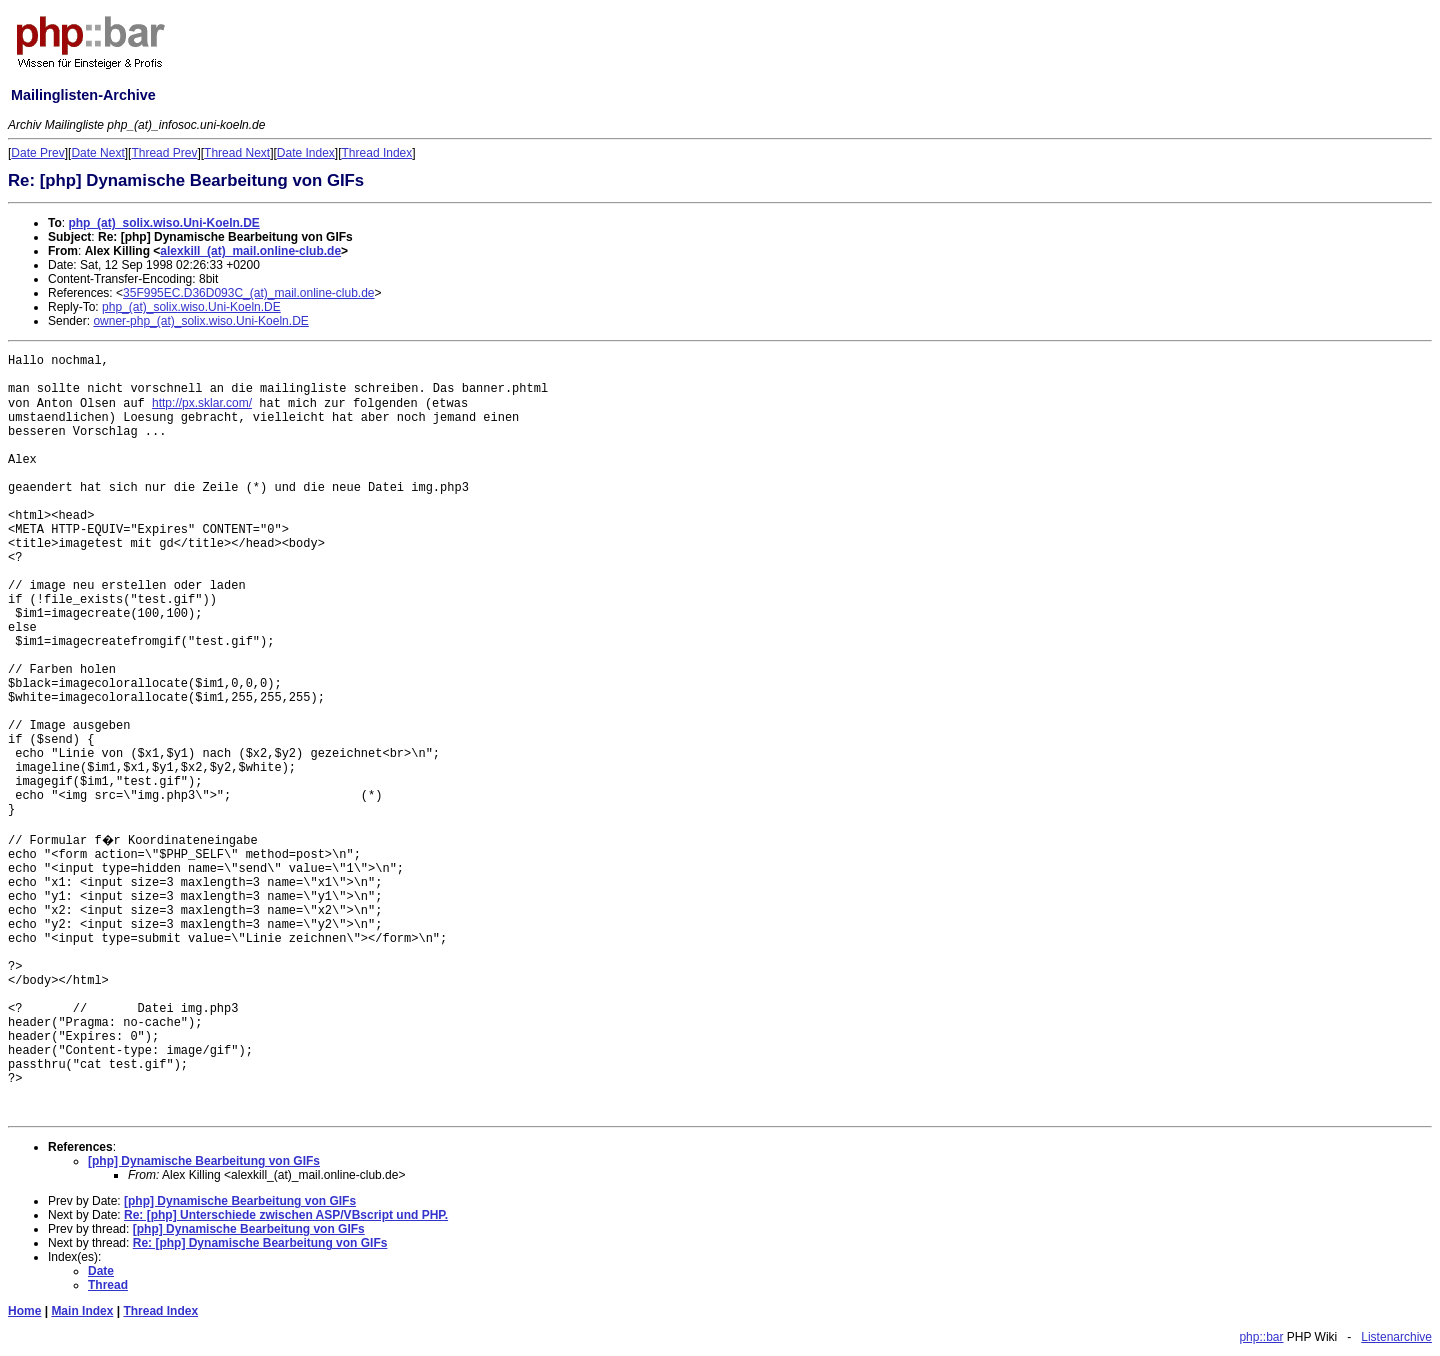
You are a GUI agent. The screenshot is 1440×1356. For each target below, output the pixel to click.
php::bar (1261, 1337)
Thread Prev (164, 153)
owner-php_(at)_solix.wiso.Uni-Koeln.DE (200, 321)
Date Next (97, 153)
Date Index (306, 153)
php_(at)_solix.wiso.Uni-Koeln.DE (163, 223)
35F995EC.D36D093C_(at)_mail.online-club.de (248, 293)
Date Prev (37, 153)
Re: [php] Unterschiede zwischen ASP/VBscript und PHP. (286, 1215)
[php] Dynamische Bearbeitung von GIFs (204, 1161)
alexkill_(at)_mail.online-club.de (250, 251)
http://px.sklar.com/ (202, 403)
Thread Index (377, 153)
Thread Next (237, 153)
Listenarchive (1396, 1337)
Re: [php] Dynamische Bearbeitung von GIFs (260, 1243)
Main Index (82, 1311)
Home (24, 1311)
